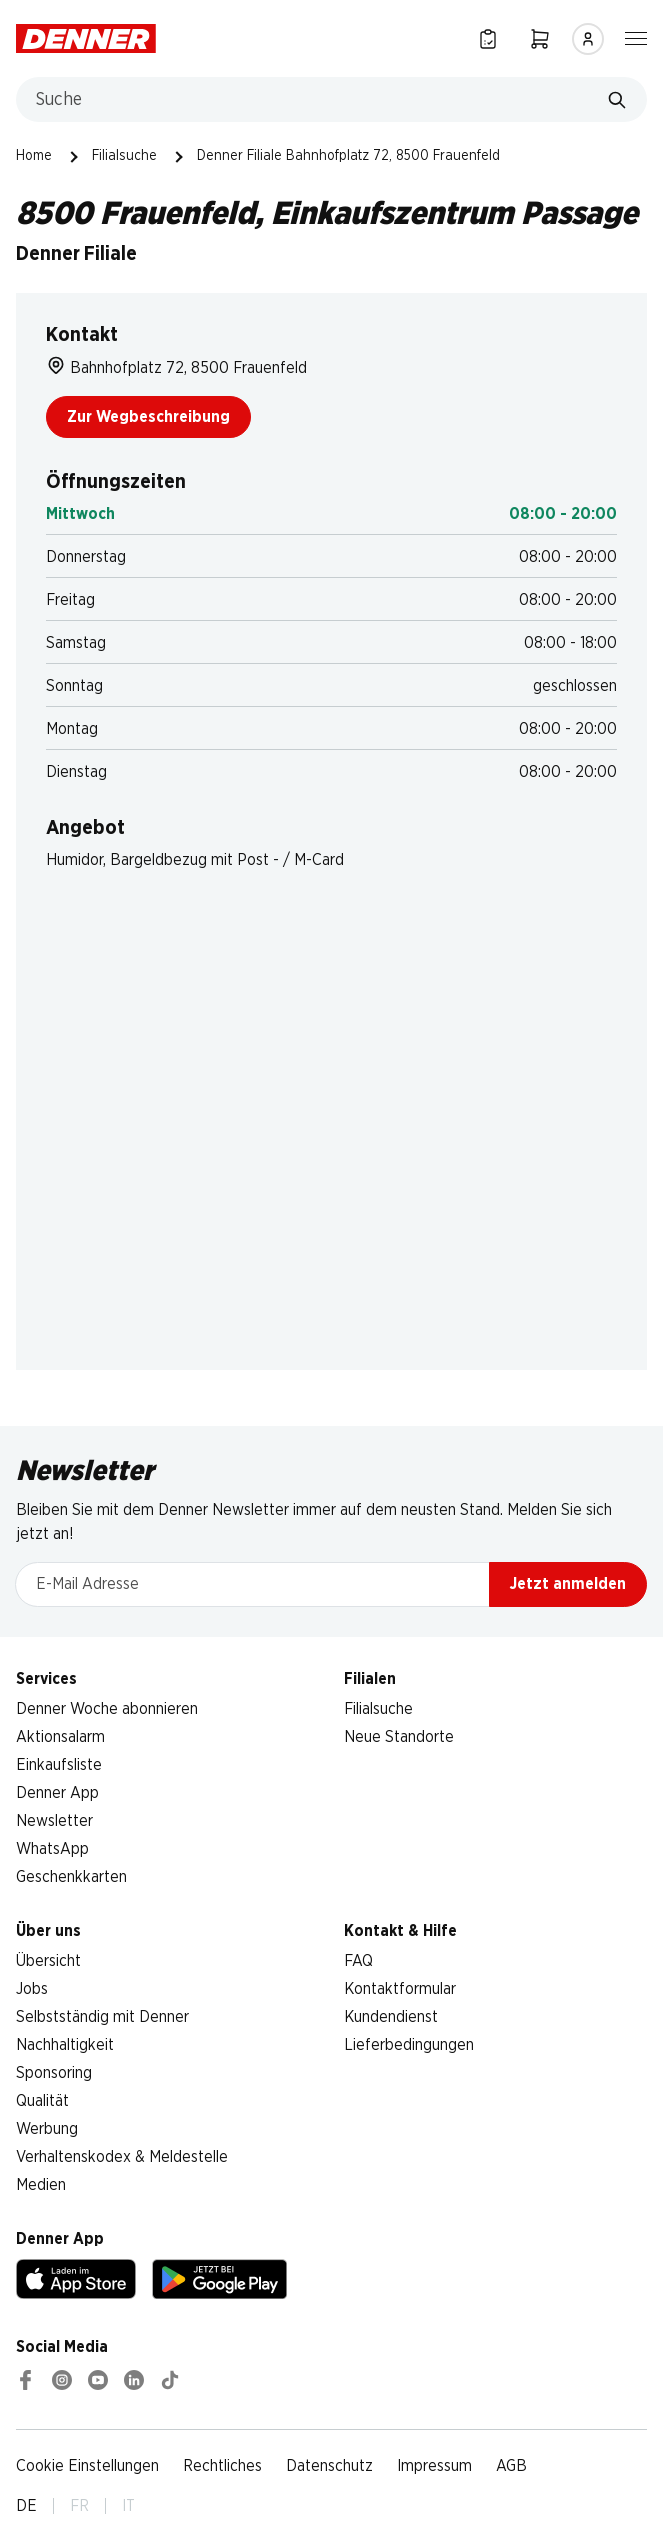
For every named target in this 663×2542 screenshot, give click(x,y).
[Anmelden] (588, 39)
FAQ (358, 1961)
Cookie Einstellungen (87, 2466)
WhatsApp (52, 1849)
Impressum (434, 2466)
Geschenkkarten (71, 1877)
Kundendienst (391, 2017)
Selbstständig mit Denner (102, 2017)
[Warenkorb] (540, 38)
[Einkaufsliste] (488, 38)
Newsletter (54, 1821)
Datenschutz (329, 2466)
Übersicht (48, 1961)
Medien (41, 2185)
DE (26, 2506)
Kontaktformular (400, 1989)
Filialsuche (124, 156)
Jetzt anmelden (568, 1584)
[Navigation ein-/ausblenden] (636, 37)
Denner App (57, 1793)
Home (34, 156)
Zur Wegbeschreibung (148, 417)
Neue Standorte (399, 1737)
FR (79, 2506)
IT (128, 2506)
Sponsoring (54, 2073)
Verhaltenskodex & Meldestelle (122, 2157)
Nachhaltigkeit (65, 2045)
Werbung (47, 2129)
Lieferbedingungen (409, 2045)
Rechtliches (222, 2466)
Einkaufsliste (59, 1765)
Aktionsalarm (60, 1737)
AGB (511, 2466)
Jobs (32, 1989)
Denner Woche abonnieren (107, 1709)
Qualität (42, 2101)
